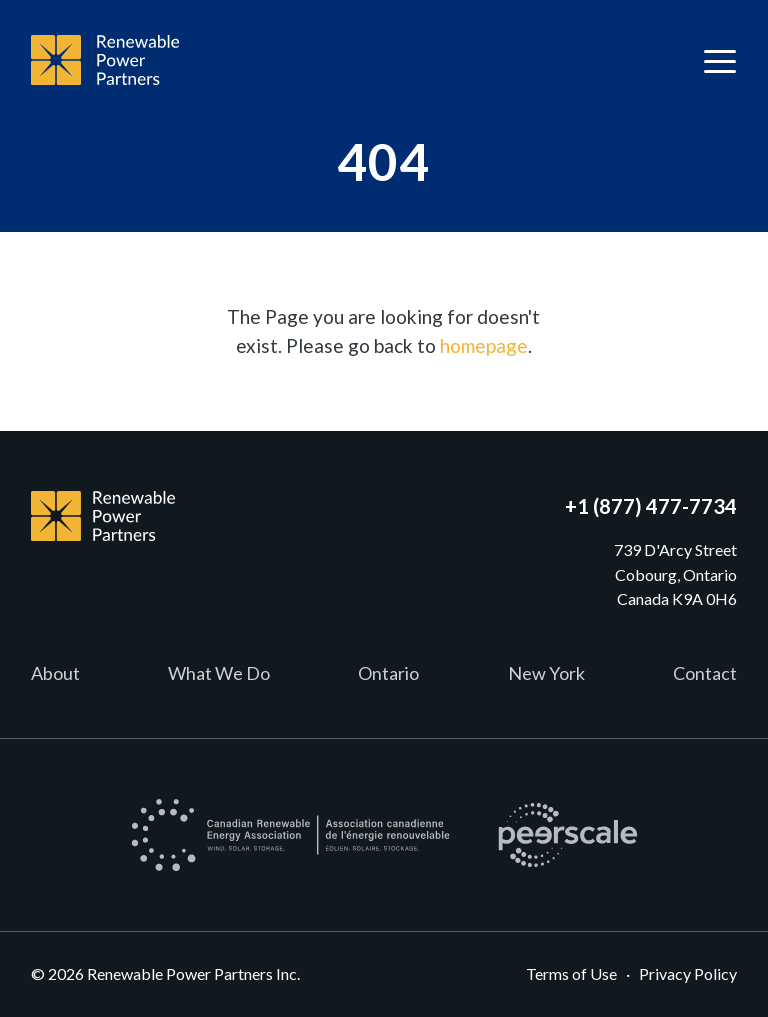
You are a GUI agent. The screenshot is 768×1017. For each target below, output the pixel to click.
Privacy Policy (688, 973)
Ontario (388, 673)
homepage (484, 345)
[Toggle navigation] (720, 60)
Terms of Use (571, 973)
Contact (705, 673)
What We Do (219, 673)
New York (546, 673)
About (55, 673)
